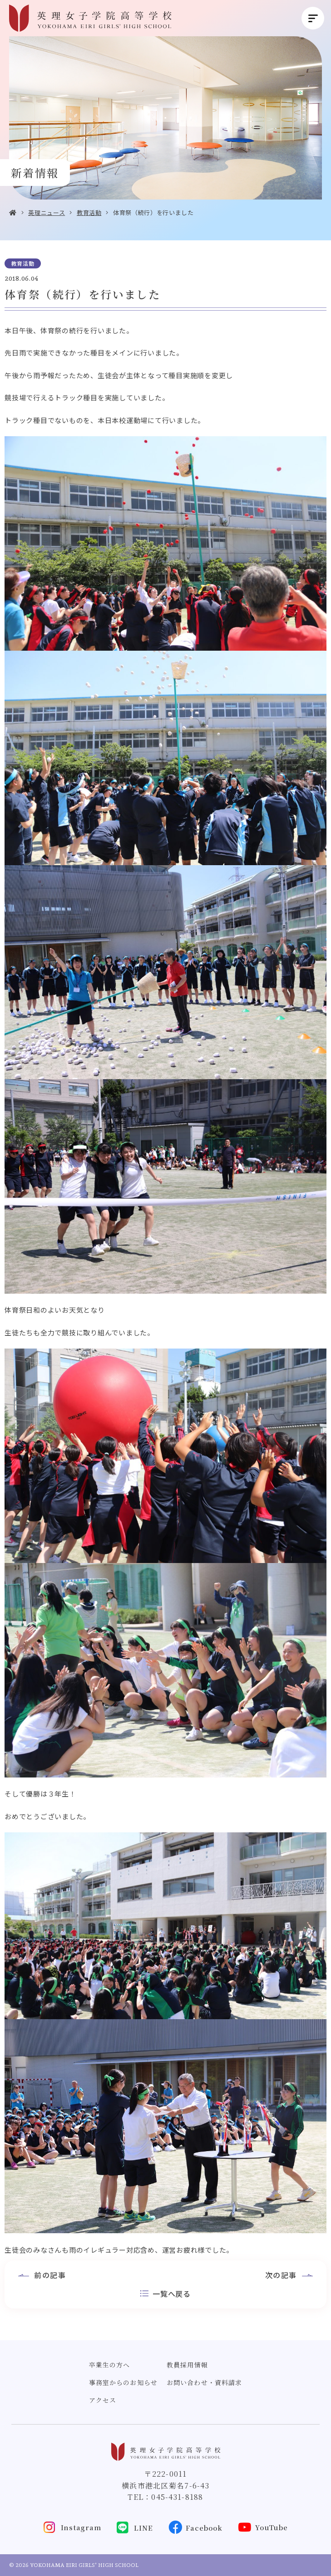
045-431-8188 (177, 2497)
